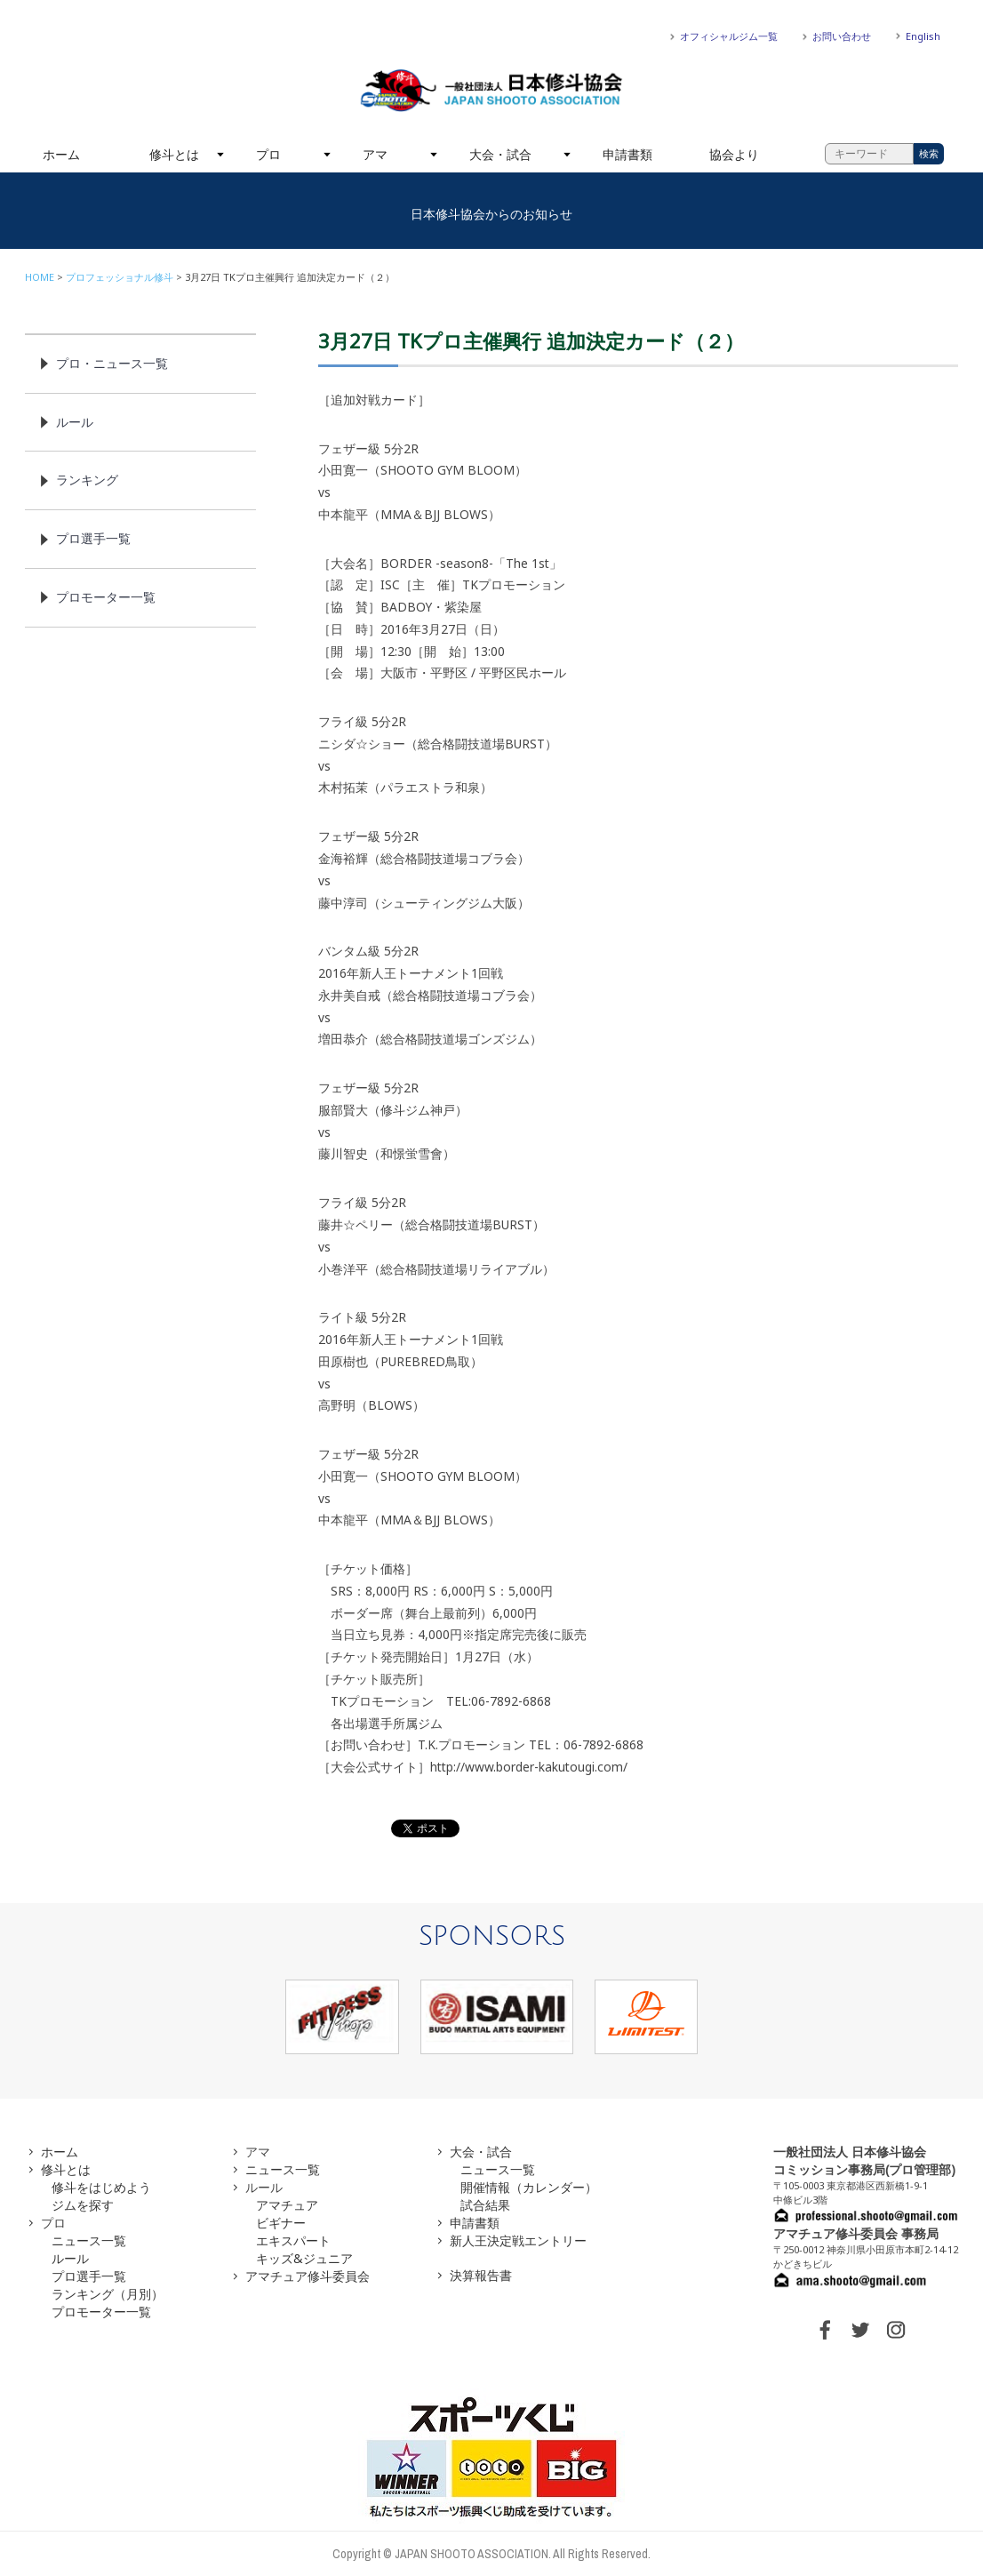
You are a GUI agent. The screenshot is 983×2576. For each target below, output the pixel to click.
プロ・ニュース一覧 (112, 363)
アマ (375, 154)
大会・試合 (500, 154)
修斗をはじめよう (101, 2187)
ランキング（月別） (108, 2293)
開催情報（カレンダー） (528, 2187)
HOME (39, 277)
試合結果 (485, 2204)
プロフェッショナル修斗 (119, 277)
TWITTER (860, 2330)
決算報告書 (481, 2275)
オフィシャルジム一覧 (729, 36)
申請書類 (627, 154)
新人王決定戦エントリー (518, 2240)
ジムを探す (83, 2204)
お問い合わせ (841, 36)
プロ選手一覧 (93, 538)
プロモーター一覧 (106, 596)
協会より (734, 154)
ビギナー (281, 2222)
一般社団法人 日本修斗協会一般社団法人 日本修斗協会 (491, 91)
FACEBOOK (825, 2330)
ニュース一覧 (89, 2240)
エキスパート (293, 2240)
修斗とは (174, 154)
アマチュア (287, 2204)
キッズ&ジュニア (304, 2258)
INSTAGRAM (896, 2330)
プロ (268, 154)
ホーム (61, 154)
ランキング (87, 479)
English (923, 36)
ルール (74, 421)
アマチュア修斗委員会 (307, 2276)
